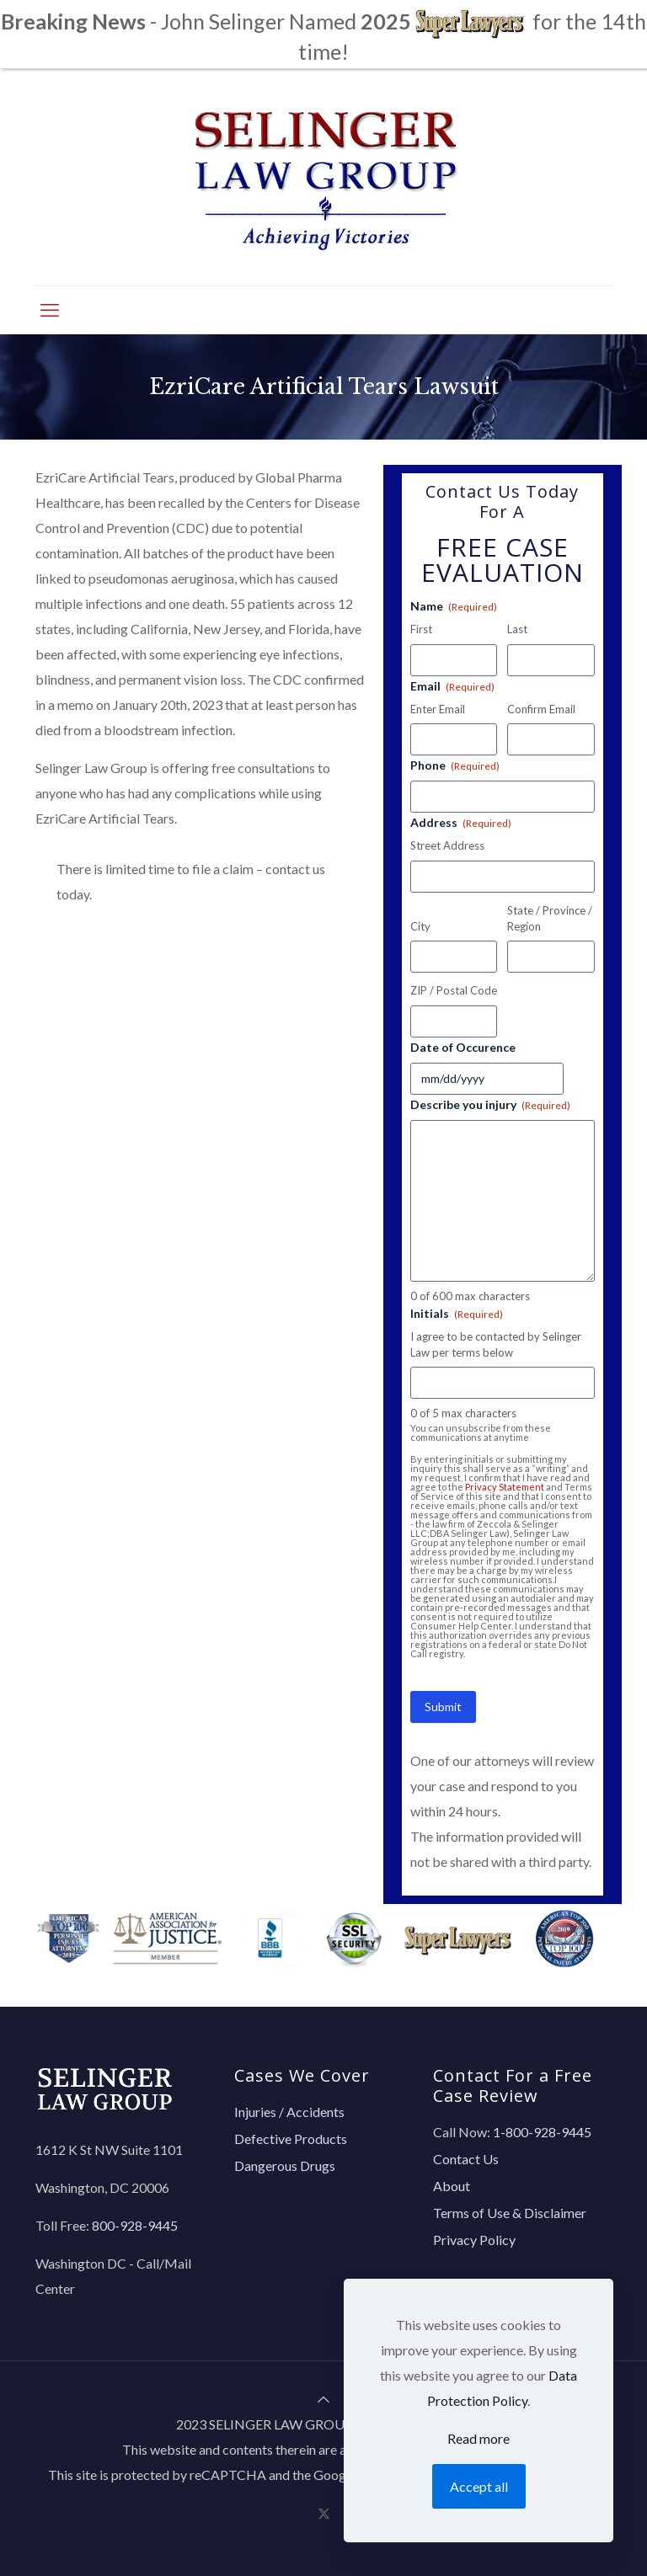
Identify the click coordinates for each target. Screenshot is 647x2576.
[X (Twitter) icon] (324, 2512)
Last (517, 629)
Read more (478, 2438)
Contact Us (466, 2159)
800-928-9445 (135, 2225)
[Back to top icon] (323, 2399)
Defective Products (290, 2139)
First (421, 629)
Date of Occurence (463, 1047)
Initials (456, 1313)
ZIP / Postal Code (453, 990)
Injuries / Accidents (289, 2112)
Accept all (479, 2486)
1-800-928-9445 (542, 2132)
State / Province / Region (549, 918)
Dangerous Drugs (284, 2165)
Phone (455, 765)
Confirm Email (541, 709)
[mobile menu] (49, 310)
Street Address (447, 845)
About (451, 2186)
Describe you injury (490, 1104)
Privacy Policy (474, 2240)
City (420, 926)
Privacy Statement (504, 1486)
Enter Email (437, 709)
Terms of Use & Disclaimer (509, 2213)
